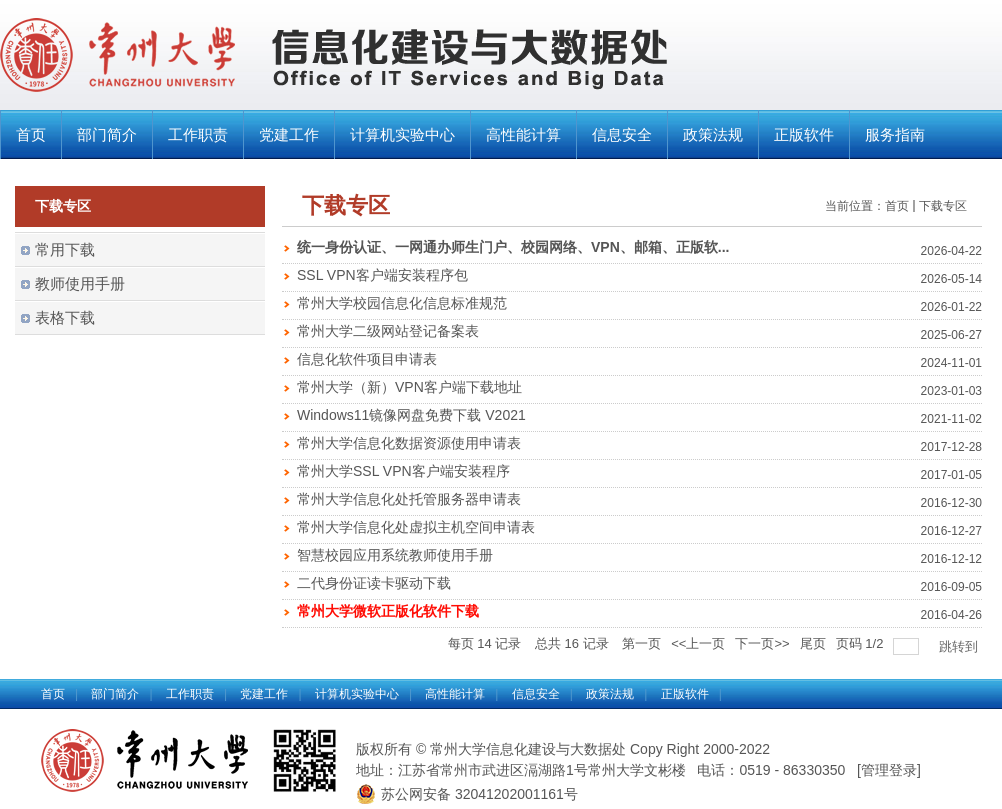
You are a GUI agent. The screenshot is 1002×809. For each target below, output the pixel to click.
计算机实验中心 (402, 134)
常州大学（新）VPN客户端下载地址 (409, 387)
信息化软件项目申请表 (367, 359)
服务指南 (895, 134)
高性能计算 (523, 134)
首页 (31, 134)
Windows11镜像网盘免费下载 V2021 (411, 415)
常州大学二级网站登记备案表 (388, 331)
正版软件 (804, 134)
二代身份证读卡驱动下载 (374, 583)
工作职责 (198, 134)
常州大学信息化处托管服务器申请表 (409, 499)
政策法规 (713, 134)
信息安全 (622, 134)
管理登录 (889, 770)
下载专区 (943, 206)
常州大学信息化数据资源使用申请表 (409, 443)
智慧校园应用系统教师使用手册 (395, 555)
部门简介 (107, 134)
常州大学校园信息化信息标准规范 (402, 303)
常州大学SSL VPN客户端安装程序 (403, 471)
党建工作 (289, 134)
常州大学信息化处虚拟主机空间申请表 (416, 527)
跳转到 (960, 646)
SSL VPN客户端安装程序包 (382, 275)
